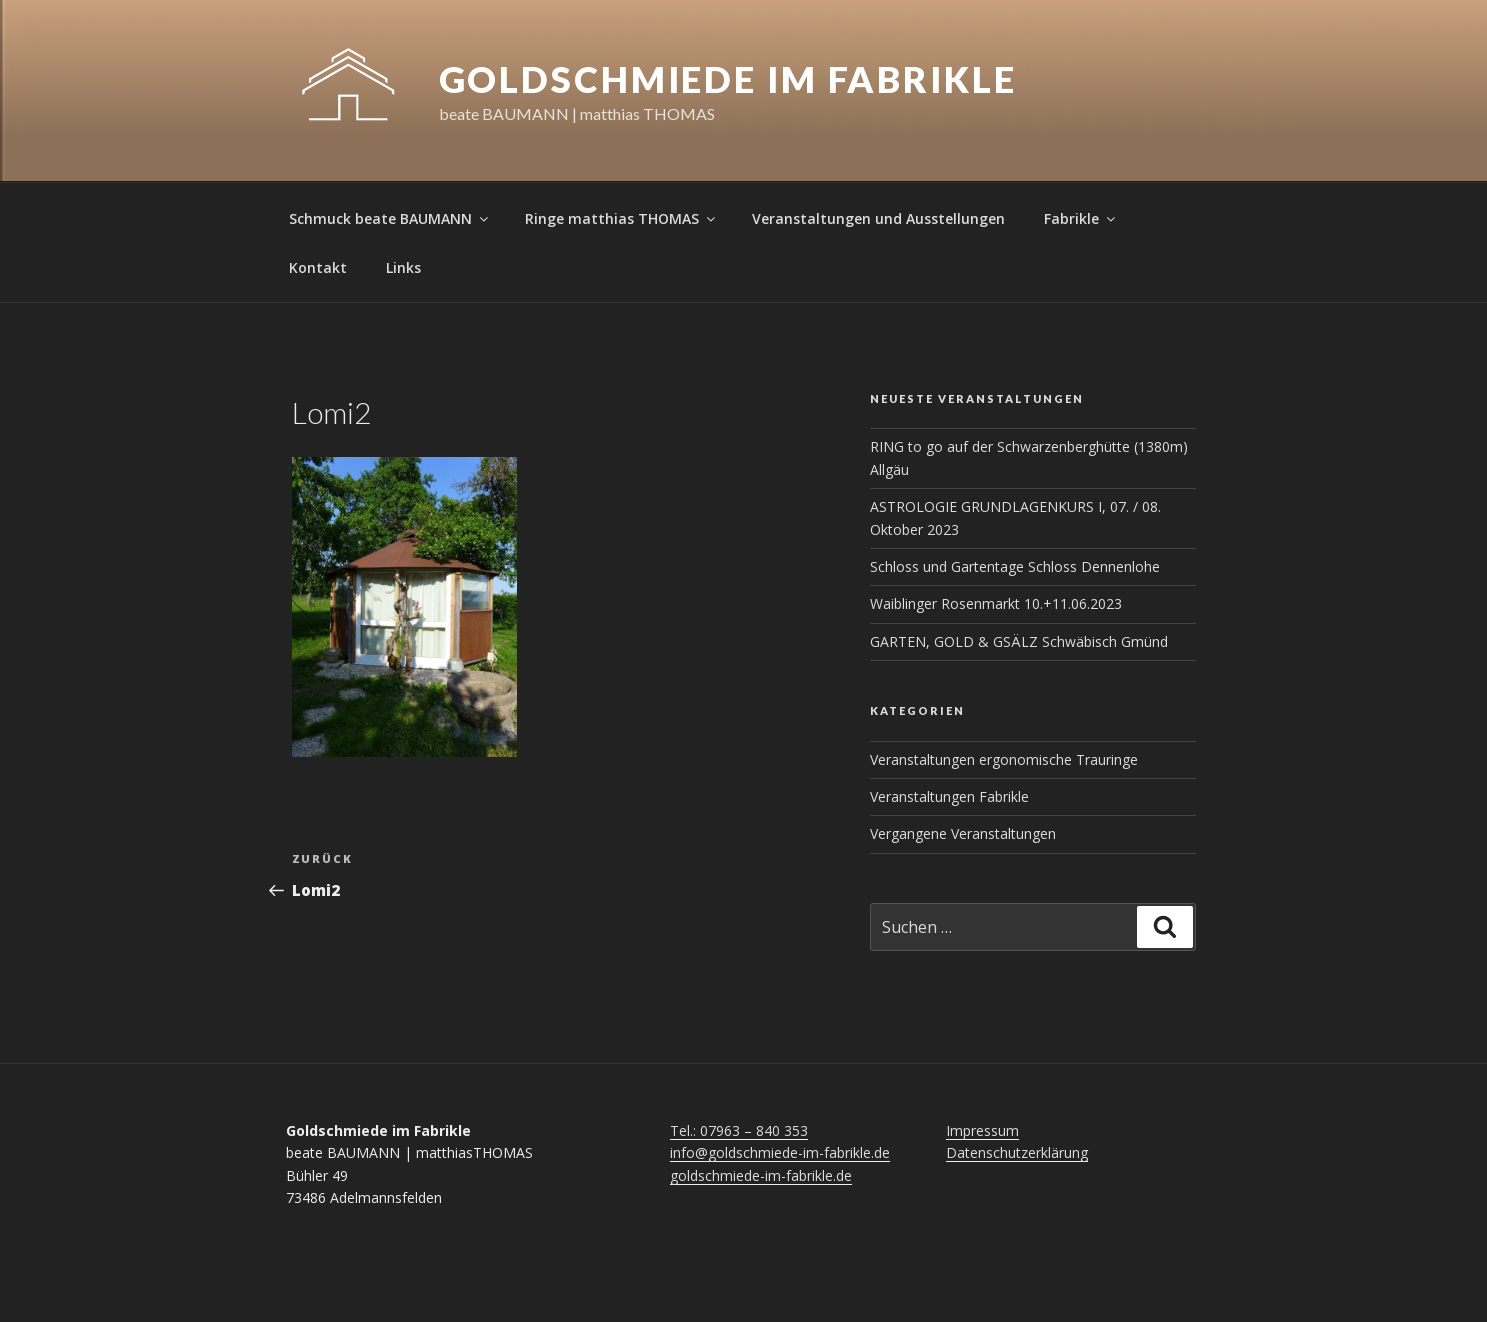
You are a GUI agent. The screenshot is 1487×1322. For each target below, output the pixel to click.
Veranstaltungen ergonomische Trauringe (1004, 759)
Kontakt (318, 267)
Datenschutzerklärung (1017, 1152)
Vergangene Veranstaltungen (963, 833)
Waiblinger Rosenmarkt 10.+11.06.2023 (996, 603)
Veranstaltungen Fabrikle (949, 796)
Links (403, 267)
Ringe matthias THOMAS (621, 218)
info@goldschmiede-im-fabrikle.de (780, 1152)
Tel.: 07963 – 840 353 (739, 1130)
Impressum (982, 1130)
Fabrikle (1081, 218)
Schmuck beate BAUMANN (390, 218)
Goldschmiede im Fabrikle (728, 79)
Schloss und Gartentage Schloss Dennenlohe (1015, 566)
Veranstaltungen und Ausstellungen (878, 218)
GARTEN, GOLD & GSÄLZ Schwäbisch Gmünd (1019, 641)
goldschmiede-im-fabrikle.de (761, 1175)
